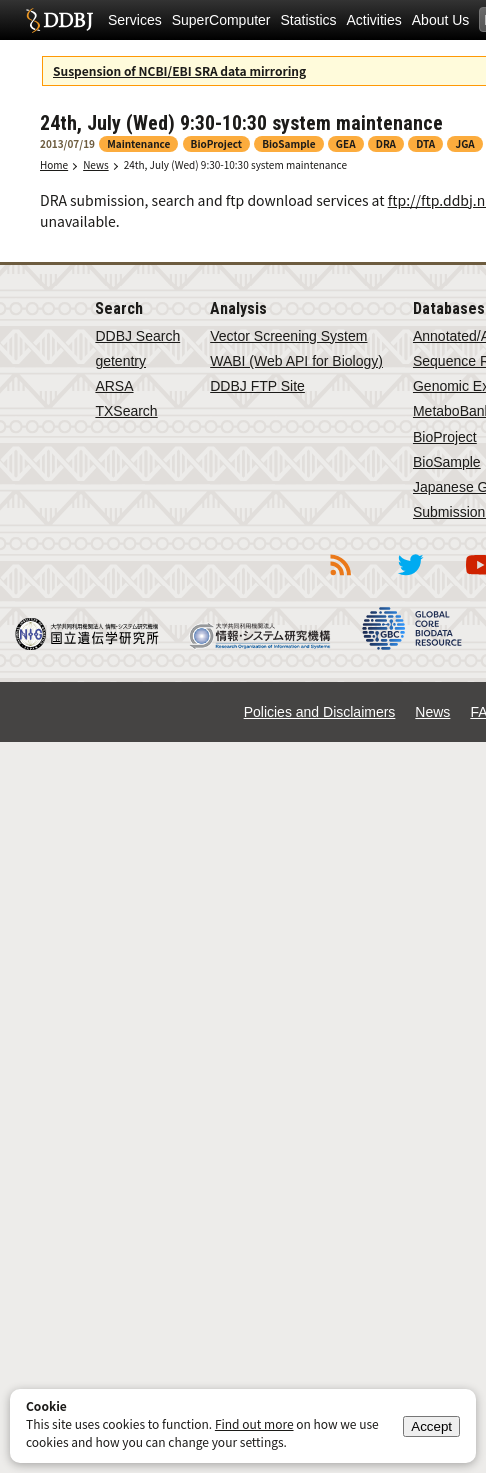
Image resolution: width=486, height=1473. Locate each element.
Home (54, 164)
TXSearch (126, 411)
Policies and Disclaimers (320, 712)
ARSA (114, 386)
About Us (441, 20)
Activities (374, 20)
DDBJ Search (137, 336)
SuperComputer (221, 20)
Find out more (254, 1423)
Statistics (309, 20)
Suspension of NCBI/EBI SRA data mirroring (179, 70)
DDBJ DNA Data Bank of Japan (59, 20)
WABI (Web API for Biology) (296, 361)
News (96, 164)
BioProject (445, 437)
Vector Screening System (288, 336)
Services (135, 20)
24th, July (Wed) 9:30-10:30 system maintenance (235, 164)
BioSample (447, 462)
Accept (431, 1426)
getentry (120, 361)
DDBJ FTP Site (257, 386)
